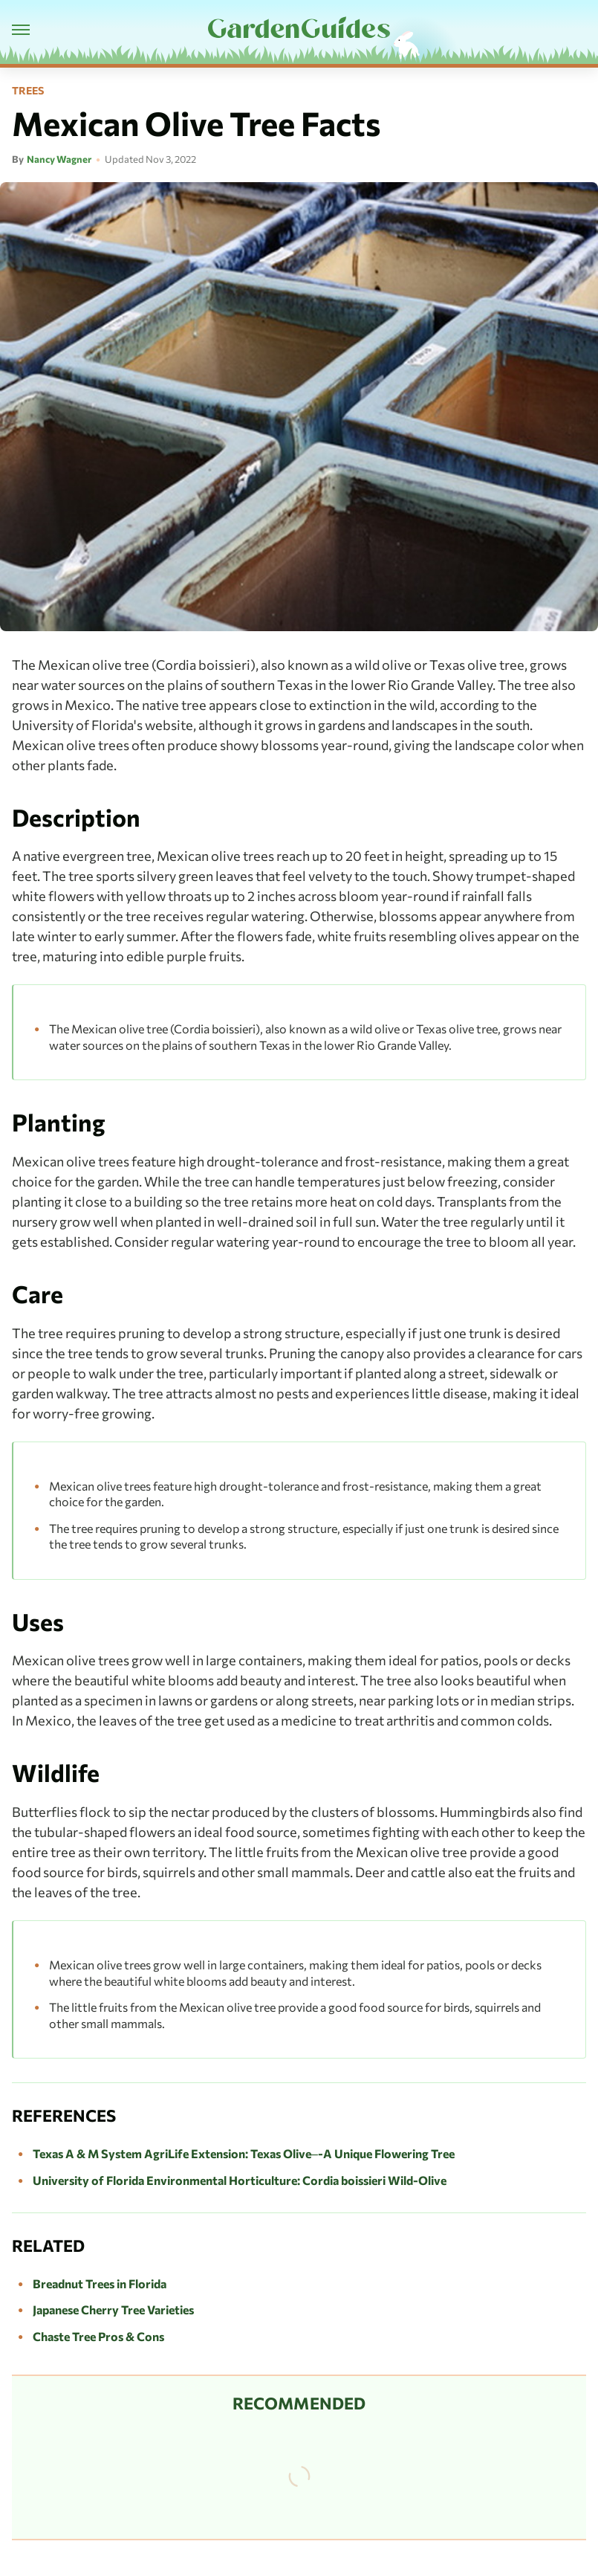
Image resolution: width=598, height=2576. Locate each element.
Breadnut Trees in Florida (99, 2283)
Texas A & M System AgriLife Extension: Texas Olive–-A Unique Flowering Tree (244, 2153)
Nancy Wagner (59, 159)
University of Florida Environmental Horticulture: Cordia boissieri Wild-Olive (239, 2180)
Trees (28, 90)
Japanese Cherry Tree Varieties (113, 2309)
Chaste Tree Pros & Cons (98, 2336)
